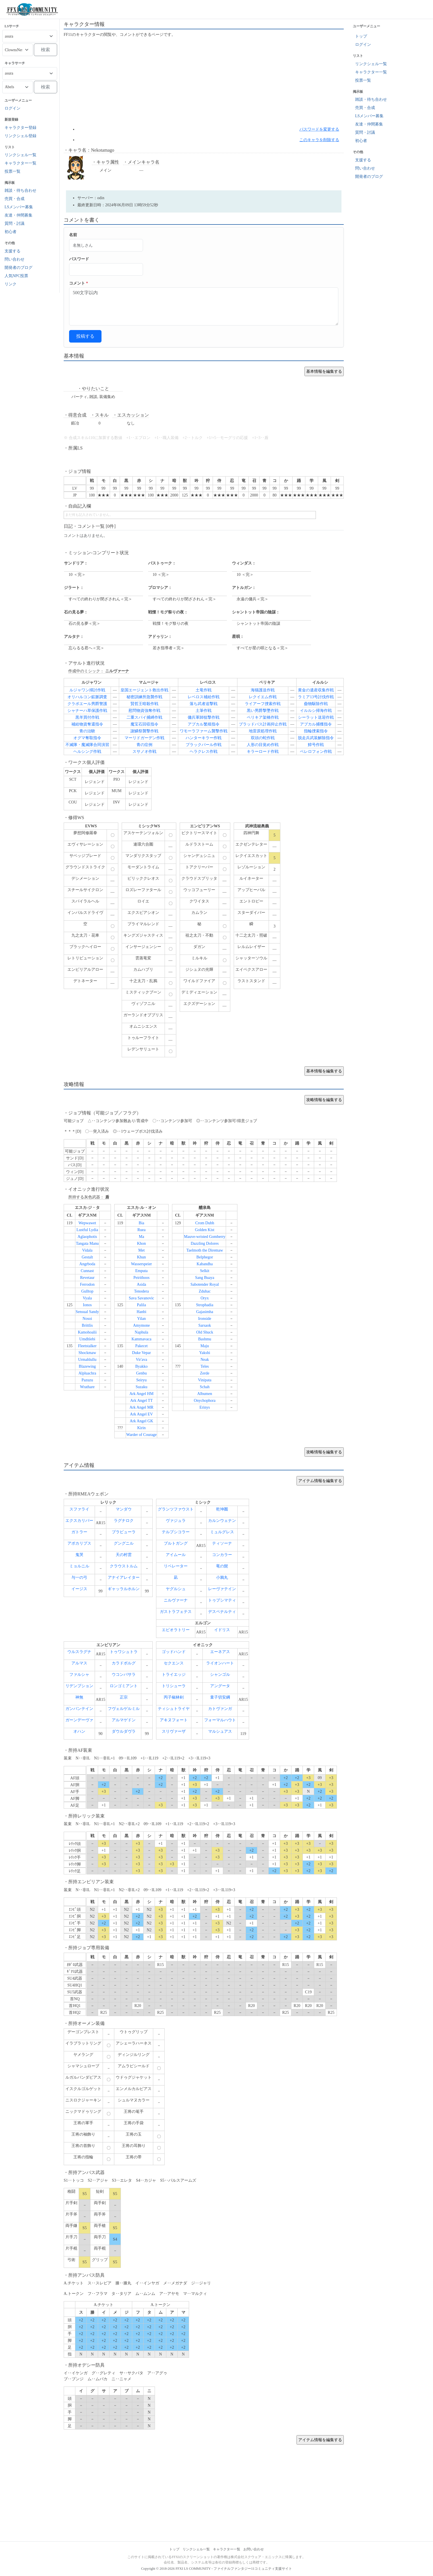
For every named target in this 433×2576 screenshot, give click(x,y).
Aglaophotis (87, 1237)
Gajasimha (204, 1312)
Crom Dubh (204, 1223)
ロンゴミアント (124, 1686)
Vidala (87, 1250)
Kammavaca (142, 1339)
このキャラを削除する (319, 140)
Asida (141, 1284)
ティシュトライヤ (174, 1709)
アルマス (79, 1663)
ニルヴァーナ (176, 1600)
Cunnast (87, 1271)
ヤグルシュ (176, 1589)
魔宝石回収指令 (144, 724)
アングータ (220, 1686)
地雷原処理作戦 (263, 731)
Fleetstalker (87, 1346)
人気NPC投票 (16, 276)
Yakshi (204, 1353)
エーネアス (220, 1652)
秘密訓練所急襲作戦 (144, 697)
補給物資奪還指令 (87, 724)
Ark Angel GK (141, 1421)
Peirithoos (141, 1277)
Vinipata (204, 1380)
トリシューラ (174, 1686)
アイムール (176, 1555)
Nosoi (87, 1318)
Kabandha (205, 1264)
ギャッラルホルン (124, 1589)
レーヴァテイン (222, 1589)
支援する (12, 251)
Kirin (141, 1428)
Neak (204, 1359)
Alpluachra (87, 1373)
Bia (141, 1223)
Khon (141, 1243)
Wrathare (87, 1387)
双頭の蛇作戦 (263, 738)
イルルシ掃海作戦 (316, 710)
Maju (204, 1346)
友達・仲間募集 (18, 215)
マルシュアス (220, 1731)
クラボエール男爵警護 (87, 704)
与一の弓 (79, 1577)
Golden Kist (204, 1230)
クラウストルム (124, 1566)
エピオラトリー (176, 1630)
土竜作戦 (204, 690)
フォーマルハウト (220, 1720)
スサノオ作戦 (144, 751)
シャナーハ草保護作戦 (87, 710)
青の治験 (87, 731)
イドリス (222, 1630)
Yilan (141, 1318)
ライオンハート (220, 1663)
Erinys (205, 1407)
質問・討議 (14, 223)
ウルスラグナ (79, 1652)
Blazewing (87, 1366)
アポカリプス (79, 1543)
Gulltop (87, 1291)
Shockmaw (87, 1353)
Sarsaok (204, 1325)
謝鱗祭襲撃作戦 (144, 731)
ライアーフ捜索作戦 (263, 704)
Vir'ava (141, 1359)
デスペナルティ (222, 1612)
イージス (79, 1589)
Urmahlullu (87, 1359)
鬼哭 (79, 1555)
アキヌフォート (174, 1720)
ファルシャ (79, 1674)
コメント (78, 283)
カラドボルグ (124, 1663)
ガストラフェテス (176, 1612)
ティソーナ (222, 1543)
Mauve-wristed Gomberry (204, 1237)
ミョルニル (79, 1566)
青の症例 (144, 745)
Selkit (205, 1271)
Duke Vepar (141, 1353)
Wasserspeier (141, 1264)
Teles (204, 1366)
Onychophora (205, 1400)
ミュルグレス (222, 1532)
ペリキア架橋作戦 (263, 717)
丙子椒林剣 (174, 1697)
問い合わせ (14, 259)
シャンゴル (220, 1674)
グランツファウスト (176, 1509)
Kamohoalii (87, 1332)
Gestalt (87, 1257)
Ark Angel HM (141, 1394)
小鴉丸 (222, 1577)
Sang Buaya (204, 1277)
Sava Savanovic (141, 1298)
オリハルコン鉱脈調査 (87, 697)
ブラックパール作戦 (203, 745)
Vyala (87, 1298)
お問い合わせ (253, 2549)
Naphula (141, 1332)
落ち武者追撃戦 (203, 704)
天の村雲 (124, 1555)
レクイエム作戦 (263, 697)
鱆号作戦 (316, 745)
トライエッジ (174, 1674)
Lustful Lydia (87, 1230)
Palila (141, 1305)
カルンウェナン (222, 1520)
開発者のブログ (18, 267)
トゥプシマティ (222, 1600)
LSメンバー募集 (19, 207)
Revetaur (87, 1277)
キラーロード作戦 (263, 751)
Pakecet (141, 1346)
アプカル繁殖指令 (203, 724)
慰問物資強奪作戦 (144, 710)
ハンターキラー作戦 (203, 738)
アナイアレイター (124, 1577)
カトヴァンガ (220, 1709)
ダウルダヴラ (124, 1731)
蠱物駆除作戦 (316, 704)
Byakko (141, 1366)
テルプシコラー (176, 1532)
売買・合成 (14, 199)
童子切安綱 (220, 1697)
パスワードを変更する (319, 129)
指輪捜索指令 (316, 731)
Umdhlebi (87, 1339)
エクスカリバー (79, 1520)
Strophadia (205, 1305)
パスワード (79, 259)
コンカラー (222, 1555)
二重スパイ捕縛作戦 (144, 717)
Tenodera (141, 1291)
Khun (141, 1257)
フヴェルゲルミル (124, 1709)
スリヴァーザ (174, 1731)
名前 (73, 235)
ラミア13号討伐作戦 (316, 697)
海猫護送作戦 (263, 690)
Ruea (141, 1230)
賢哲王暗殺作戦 (144, 704)
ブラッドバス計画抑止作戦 (263, 724)
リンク (10, 284)
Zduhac (205, 1291)
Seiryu (141, 1380)
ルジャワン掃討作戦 (87, 690)
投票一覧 (12, 171)
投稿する (85, 336)
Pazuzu (87, 1380)
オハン (79, 1731)
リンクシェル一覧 (20, 155)
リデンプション (79, 1686)
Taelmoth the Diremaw (204, 1250)
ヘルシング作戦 (87, 751)
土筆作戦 (204, 710)
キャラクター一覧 (20, 163)
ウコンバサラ (124, 1674)
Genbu (141, 1373)
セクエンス (174, 1663)
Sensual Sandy (87, 1312)
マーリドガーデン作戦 (144, 738)
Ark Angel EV (141, 1414)
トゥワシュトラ (124, 1652)
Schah (205, 1387)
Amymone (141, 1325)
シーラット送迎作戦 (316, 717)
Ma (141, 1237)
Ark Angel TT (141, 1400)
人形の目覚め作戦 (263, 745)
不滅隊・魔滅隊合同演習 (87, 745)
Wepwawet (87, 1223)
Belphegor (204, 1257)
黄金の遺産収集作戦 (316, 690)
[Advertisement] (204, 82)
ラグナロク (124, 1520)
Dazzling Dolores (205, 1243)
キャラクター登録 (20, 127)
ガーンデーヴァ (79, 1720)
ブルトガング (176, 1543)
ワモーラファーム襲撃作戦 (203, 731)
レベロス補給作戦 (203, 697)
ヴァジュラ (176, 1520)
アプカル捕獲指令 (316, 724)
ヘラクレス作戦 (203, 751)
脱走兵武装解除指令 (316, 738)
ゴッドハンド (174, 1652)
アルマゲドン (124, 1720)
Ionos (87, 1305)
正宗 (124, 1697)
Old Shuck (204, 1332)
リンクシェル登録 (20, 136)
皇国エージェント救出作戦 (144, 690)
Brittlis (87, 1325)
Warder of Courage (141, 1435)
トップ (361, 36)
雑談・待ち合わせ (20, 190)
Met (141, 1250)
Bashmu (204, 1339)
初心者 (10, 232)
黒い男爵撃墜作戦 (263, 710)
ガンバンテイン (79, 1709)
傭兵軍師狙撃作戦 (203, 717)
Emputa (141, 1271)
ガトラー (79, 1532)
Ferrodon (87, 1284)
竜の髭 (222, 1566)
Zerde (205, 1373)
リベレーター (176, 1566)
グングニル (124, 1543)
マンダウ (124, 1509)
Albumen (204, 1394)
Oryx (205, 1298)
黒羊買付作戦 (87, 717)
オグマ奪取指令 (87, 738)
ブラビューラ (124, 1532)
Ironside (204, 1318)
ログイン (12, 108)
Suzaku (141, 1387)
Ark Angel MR (142, 1407)
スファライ (79, 1509)
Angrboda (87, 1264)
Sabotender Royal (204, 1284)
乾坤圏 (222, 1509)
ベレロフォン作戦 (316, 751)
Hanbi (141, 1312)
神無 (79, 1697)
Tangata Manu (87, 1243)
